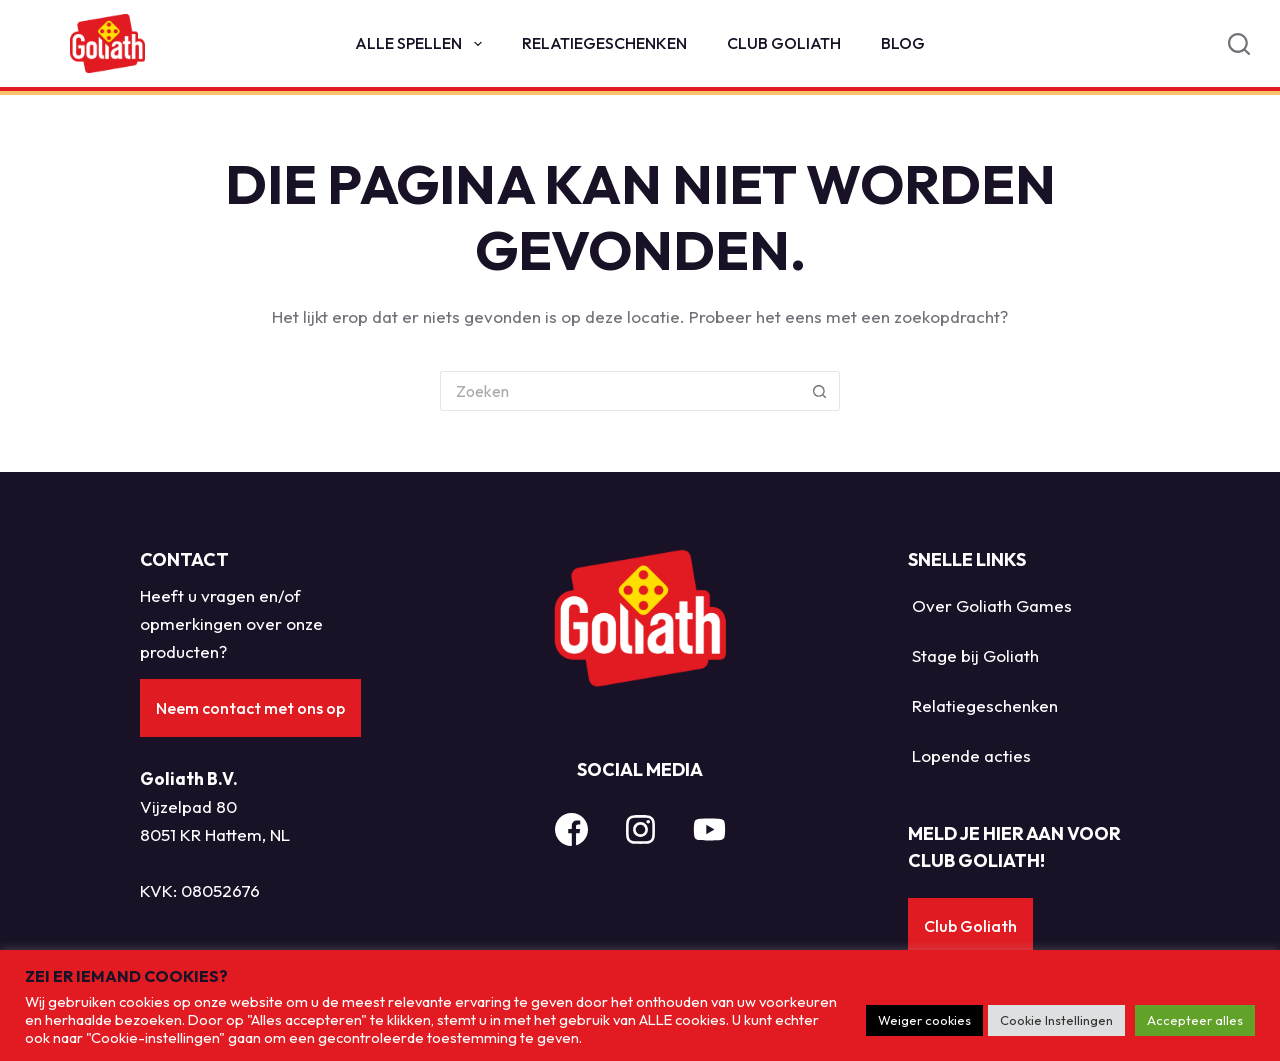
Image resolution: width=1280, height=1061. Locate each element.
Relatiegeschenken (604, 43)
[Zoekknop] (820, 391)
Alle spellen (422, 44)
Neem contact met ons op (250, 708)
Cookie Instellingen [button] (1056, 1020)
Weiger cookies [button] (924, 1020)
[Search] (1239, 44)
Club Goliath (784, 43)
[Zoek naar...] (620, 391)
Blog (903, 43)
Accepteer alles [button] (1195, 1020)
